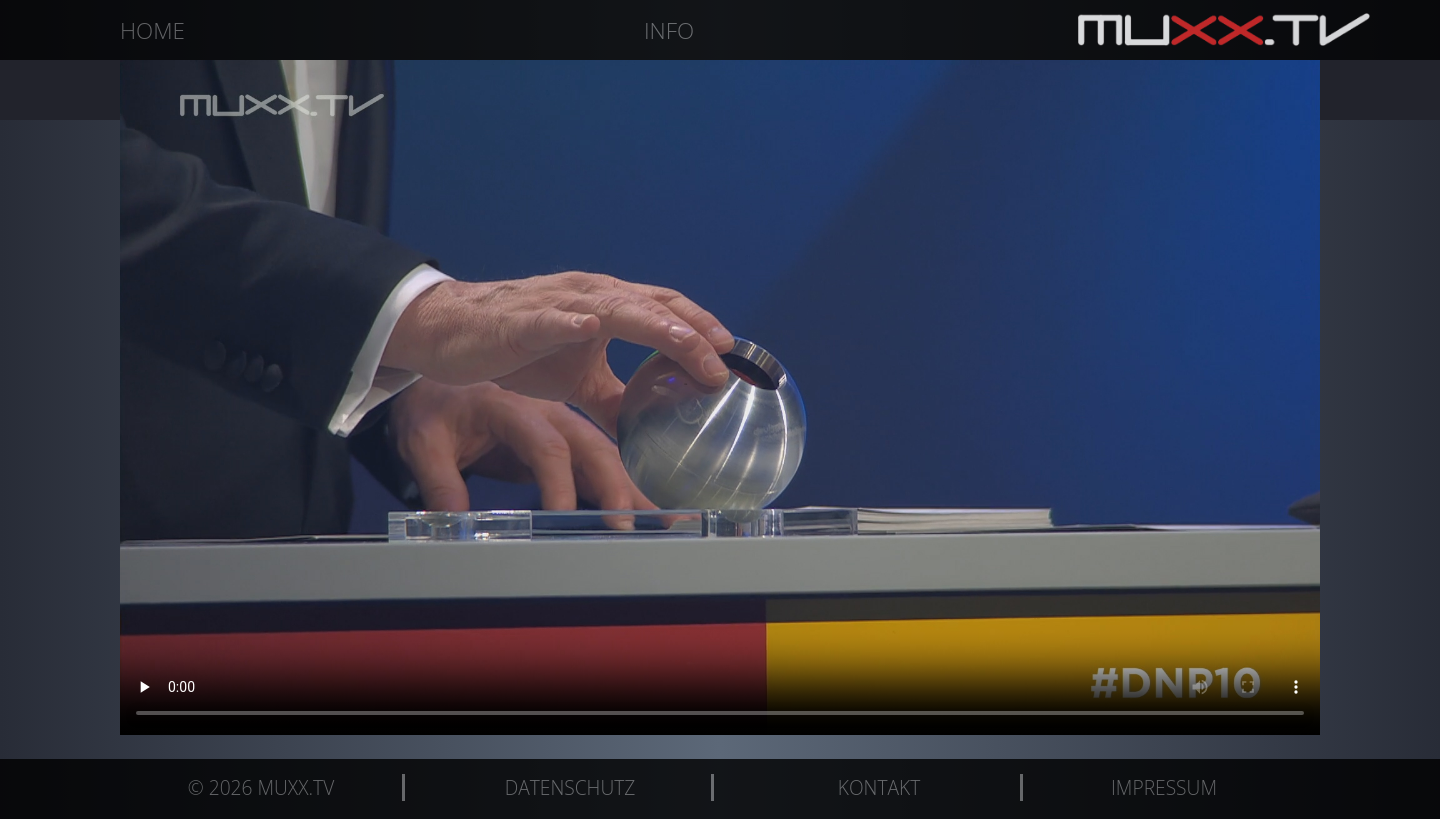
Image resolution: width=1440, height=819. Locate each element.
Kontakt (879, 787)
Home (152, 30)
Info (669, 30)
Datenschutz (570, 787)
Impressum (1164, 787)
